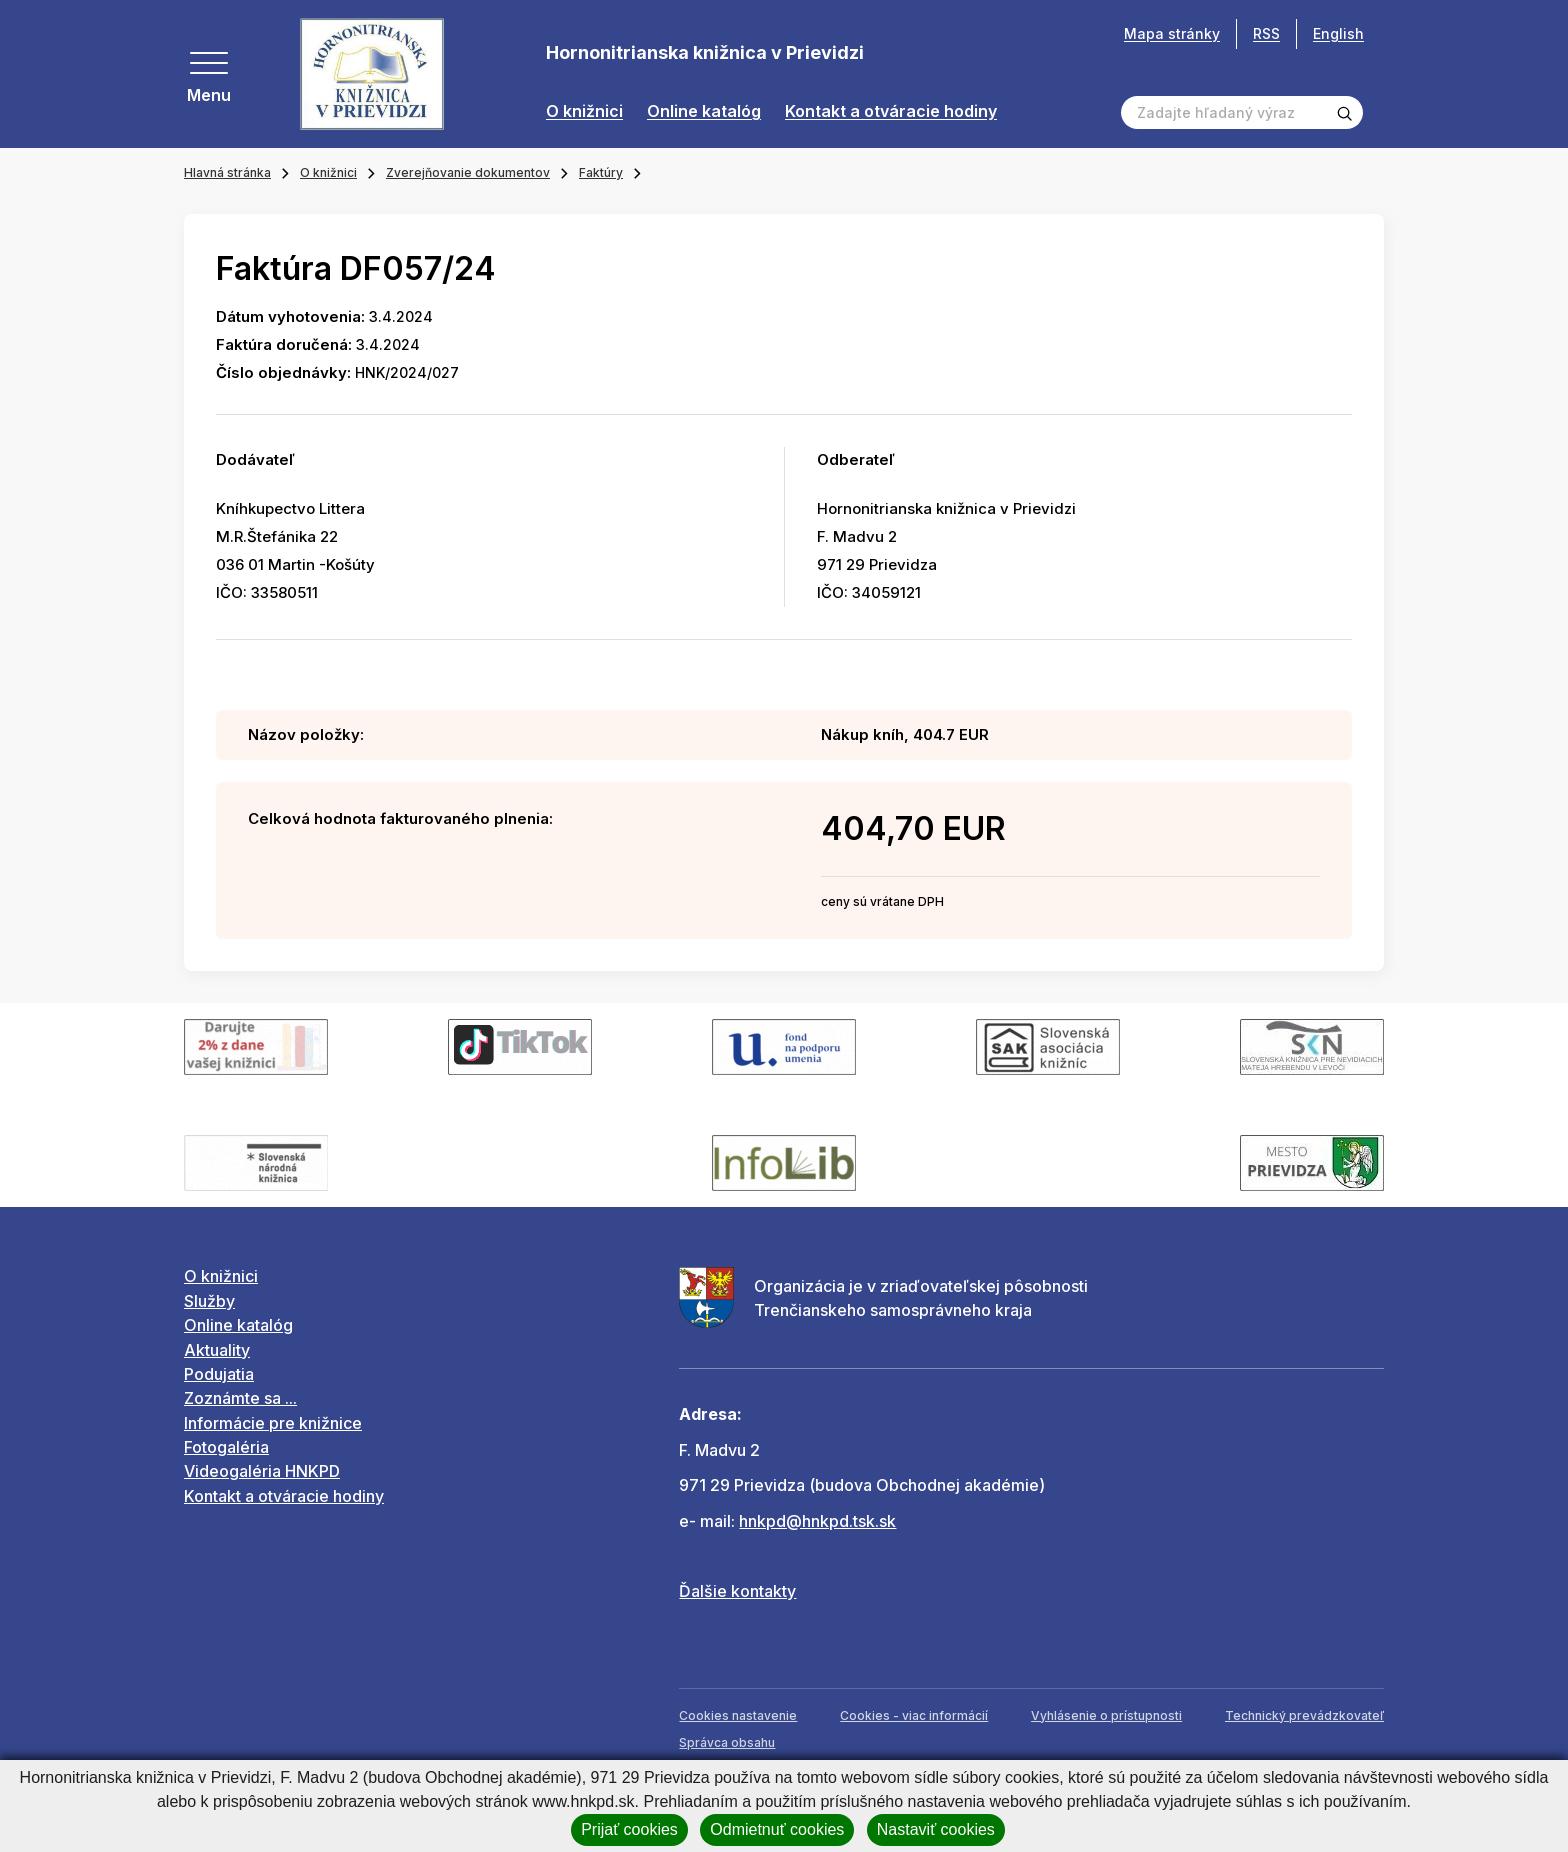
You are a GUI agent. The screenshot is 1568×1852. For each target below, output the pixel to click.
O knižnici (584, 111)
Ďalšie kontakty (737, 1591)
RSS (1266, 33)
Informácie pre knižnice (273, 1423)
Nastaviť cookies (936, 1829)
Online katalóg (704, 111)
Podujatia (219, 1374)
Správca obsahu (727, 1742)
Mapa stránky (1172, 34)
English (1338, 33)
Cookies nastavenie (738, 1715)
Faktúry (601, 172)
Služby (209, 1301)
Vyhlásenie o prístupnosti (1106, 1715)
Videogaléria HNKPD (262, 1471)
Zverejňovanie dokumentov (468, 172)
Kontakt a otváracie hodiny (891, 111)
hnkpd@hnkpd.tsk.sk (817, 1521)
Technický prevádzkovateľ (1304, 1715)
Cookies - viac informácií (914, 1715)
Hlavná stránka (227, 172)
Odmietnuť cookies (777, 1829)
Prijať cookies (629, 1829)
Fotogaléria (226, 1447)
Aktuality (217, 1350)
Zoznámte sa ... (240, 1398)
